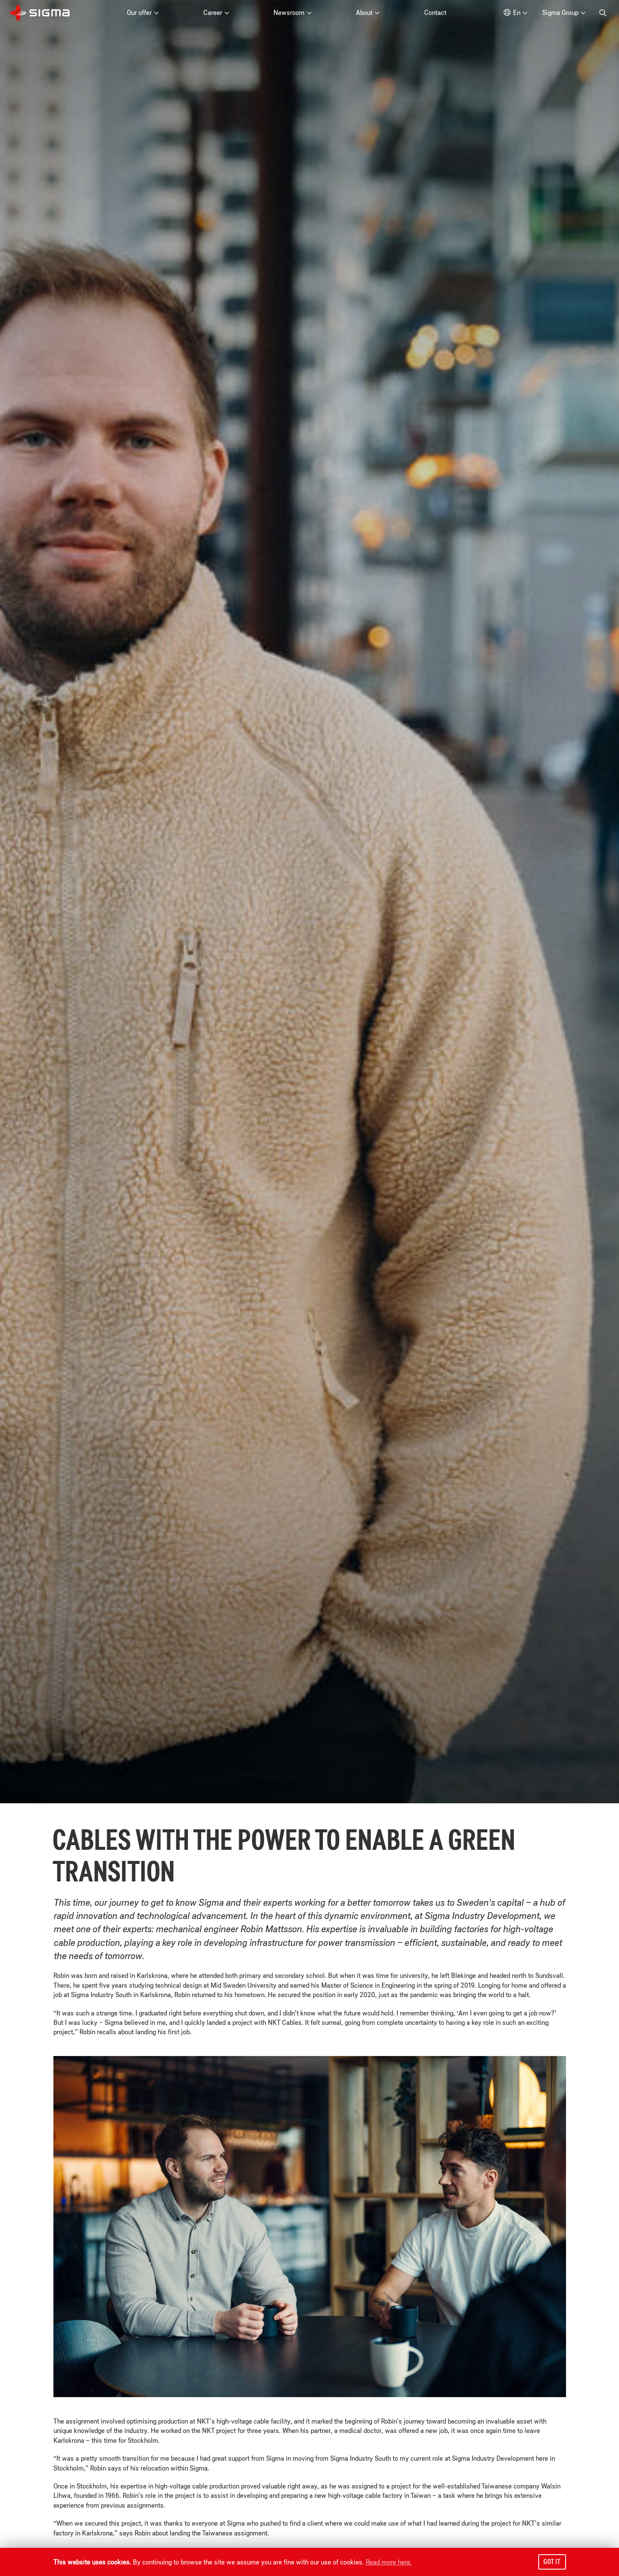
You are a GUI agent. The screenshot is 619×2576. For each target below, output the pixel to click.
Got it (552, 2561)
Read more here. (389, 2562)
